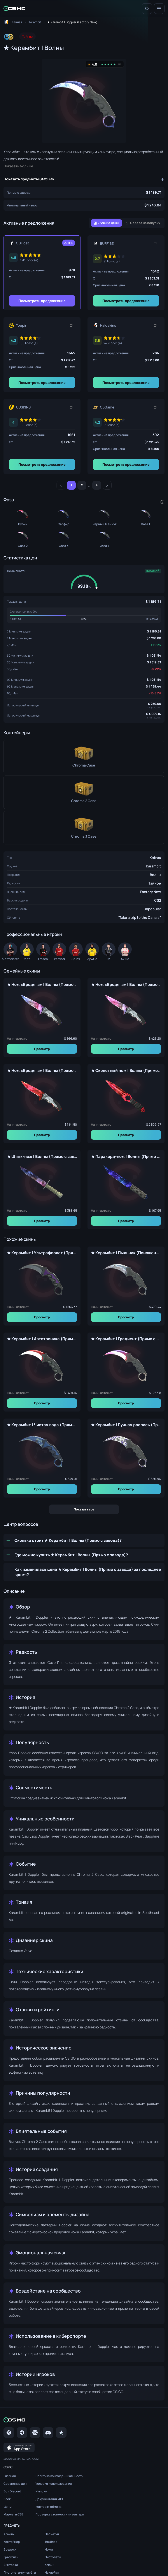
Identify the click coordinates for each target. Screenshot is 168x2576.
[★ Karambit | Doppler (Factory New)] (84, 192)
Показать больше (18, 166)
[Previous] (60, 485)
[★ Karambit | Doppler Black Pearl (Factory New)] (104, 516)
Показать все (84, 1509)
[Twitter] (9, 2432)
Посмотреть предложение (42, 300)
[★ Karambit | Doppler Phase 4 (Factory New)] (104, 538)
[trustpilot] (61, 2432)
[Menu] (159, 8)
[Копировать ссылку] (155, 243)
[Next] (107, 485)
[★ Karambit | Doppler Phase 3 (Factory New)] (63, 538)
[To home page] (13, 22)
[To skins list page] (34, 22)
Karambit (153, 866)
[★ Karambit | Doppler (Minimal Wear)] (84, 205)
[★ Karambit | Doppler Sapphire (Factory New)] (63, 516)
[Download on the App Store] (19, 2447)
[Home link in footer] (84, 2419)
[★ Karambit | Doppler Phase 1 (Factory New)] (145, 516)
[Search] (147, 8)
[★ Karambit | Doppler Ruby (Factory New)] (23, 516)
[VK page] (35, 2432)
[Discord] (48, 2432)
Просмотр (42, 1049)
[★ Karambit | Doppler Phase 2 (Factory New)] (23, 538)
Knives (155, 857)
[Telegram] (22, 2432)
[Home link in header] (14, 8)
